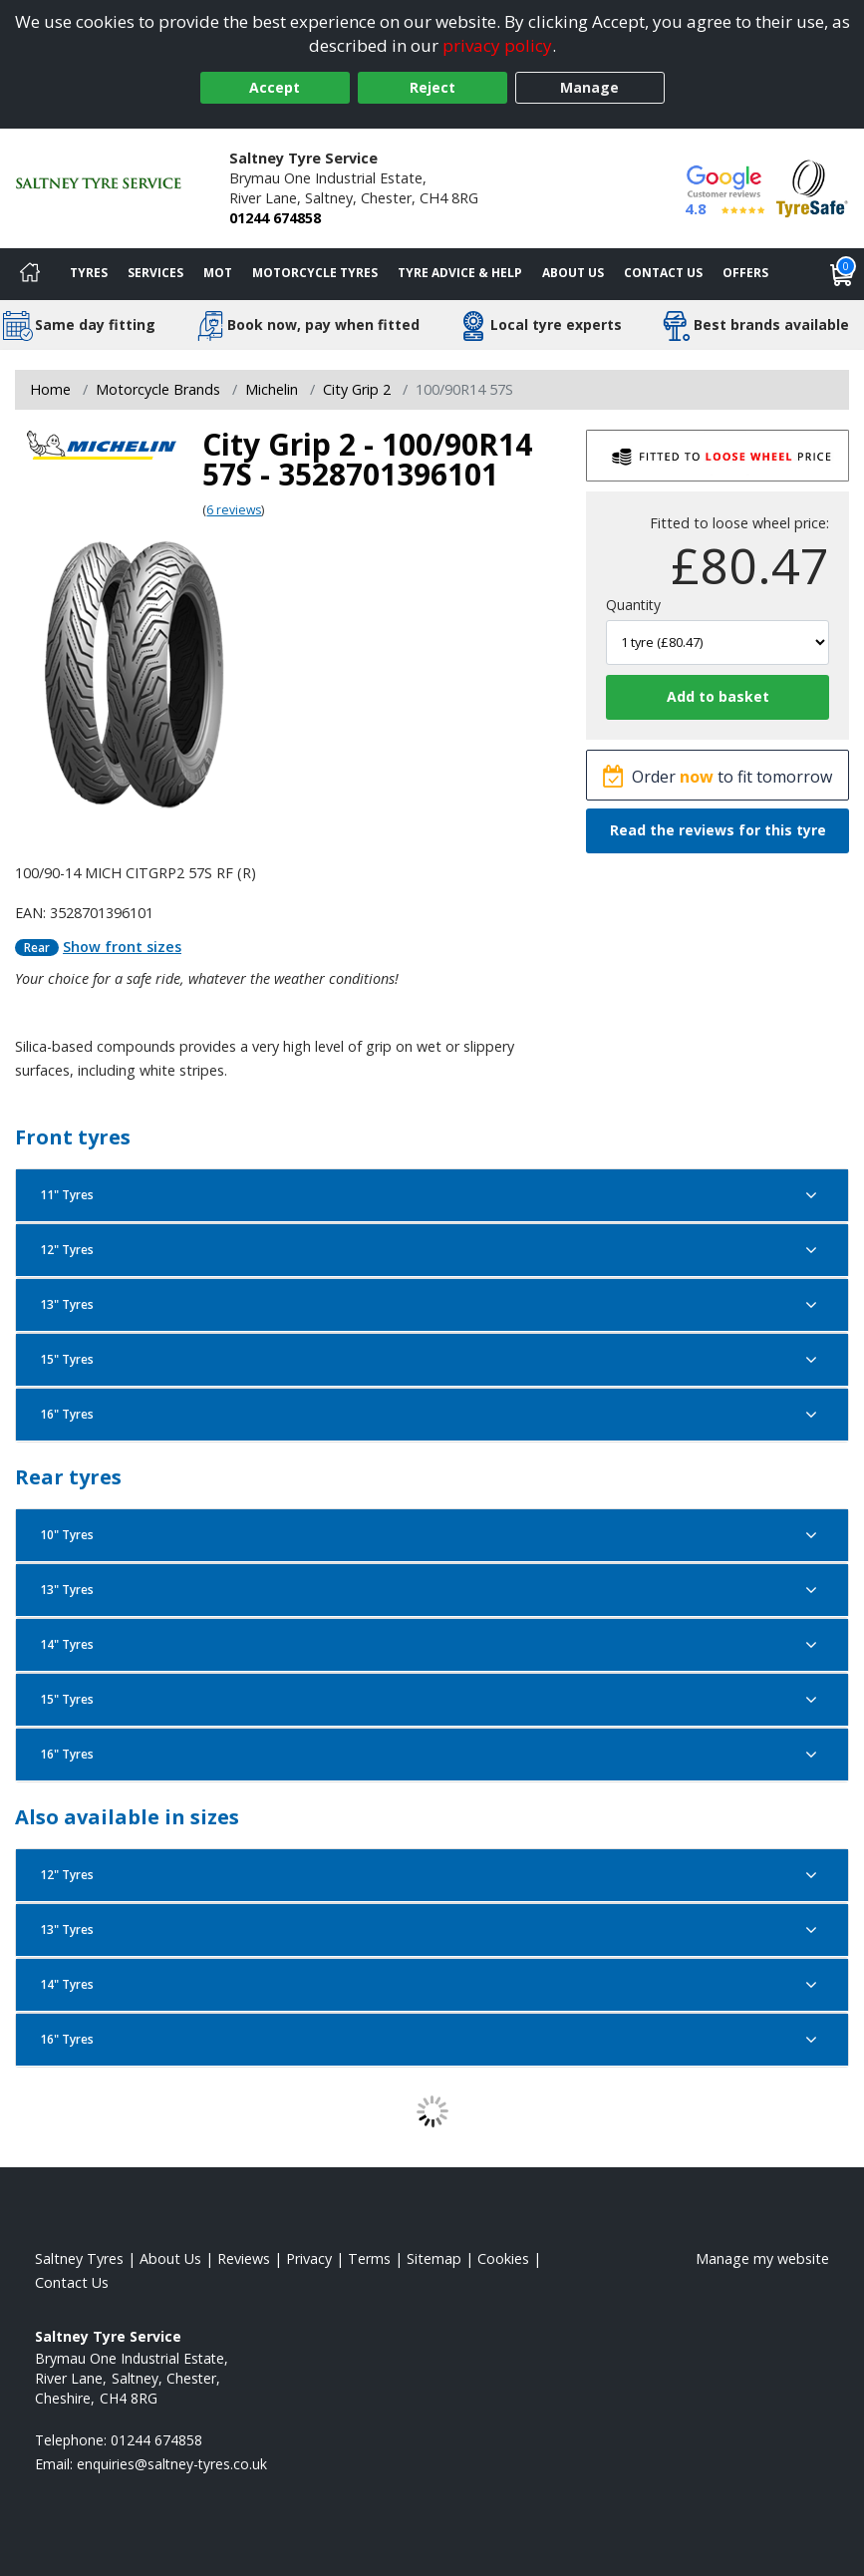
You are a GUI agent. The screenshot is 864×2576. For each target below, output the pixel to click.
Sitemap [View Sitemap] (434, 2258)
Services (155, 272)
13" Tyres (432, 1305)
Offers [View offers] (745, 272)
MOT (217, 272)
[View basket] (842, 274)
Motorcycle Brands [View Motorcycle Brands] (158, 389)
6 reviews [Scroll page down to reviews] (233, 509)
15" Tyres (432, 1360)
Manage (589, 87)
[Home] (30, 274)
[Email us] (172, 2463)
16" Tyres (432, 1415)
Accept (274, 87)
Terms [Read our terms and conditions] (369, 2258)
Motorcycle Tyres (315, 272)
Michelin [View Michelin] (271, 389)
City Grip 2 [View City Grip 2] (357, 389)
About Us (573, 272)
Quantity (633, 604)
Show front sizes (122, 946)
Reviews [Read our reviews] (243, 2258)
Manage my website (762, 2258)
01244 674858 (275, 217)
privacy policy (497, 45)
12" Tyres (432, 1250)
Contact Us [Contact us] (663, 272)
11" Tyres (432, 1195)
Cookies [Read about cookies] (503, 2258)
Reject (432, 87)
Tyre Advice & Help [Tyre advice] (460, 272)
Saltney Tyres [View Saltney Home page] (79, 2258)
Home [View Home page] (50, 389)
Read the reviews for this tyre (718, 829)
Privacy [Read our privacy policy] (309, 2258)
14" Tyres (432, 1645)
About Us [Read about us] (170, 2258)
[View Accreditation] (812, 186)
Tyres (89, 272)
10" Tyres (432, 1535)
